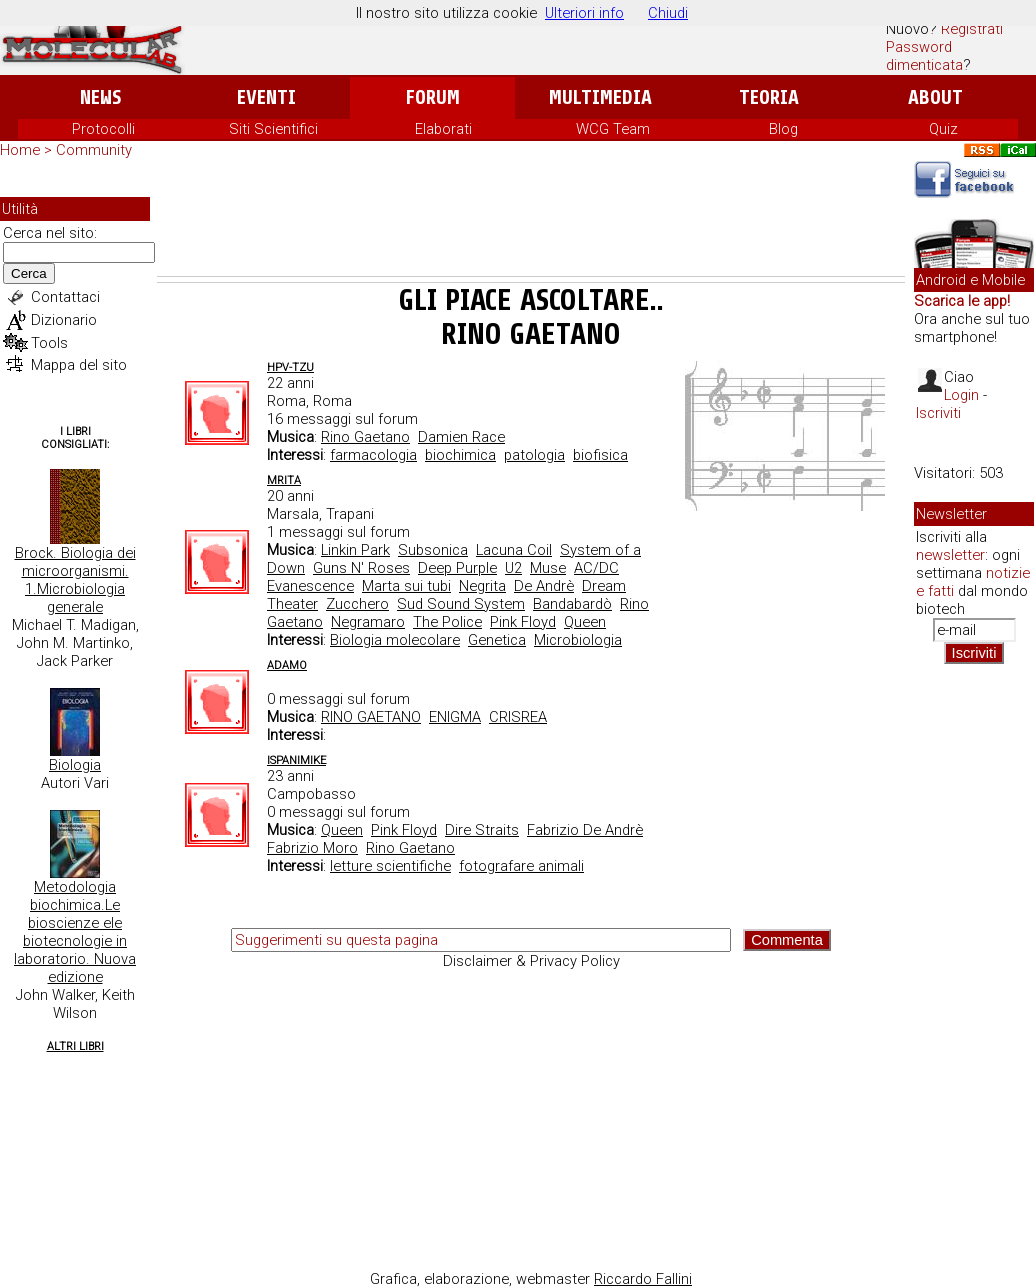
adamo (287, 665)
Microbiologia (578, 640)
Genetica (497, 640)
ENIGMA (455, 717)
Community (94, 150)
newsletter (950, 555)
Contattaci (65, 297)
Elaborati (443, 129)
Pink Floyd (523, 622)
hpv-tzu (290, 367)
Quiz (943, 129)
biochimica (460, 455)
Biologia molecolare (395, 640)
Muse (548, 568)
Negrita (482, 586)
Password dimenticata (924, 56)
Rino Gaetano (365, 437)
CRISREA (518, 717)
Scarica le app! (962, 301)
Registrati (972, 29)
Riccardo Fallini (643, 1279)
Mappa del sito (79, 365)
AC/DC (596, 568)
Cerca (29, 273)
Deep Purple (457, 568)
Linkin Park (355, 550)
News (100, 97)
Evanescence (310, 586)
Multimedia (600, 97)
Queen (585, 622)
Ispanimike (296, 760)
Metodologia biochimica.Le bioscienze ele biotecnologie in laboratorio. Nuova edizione (75, 932)
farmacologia (373, 455)
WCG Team (613, 129)
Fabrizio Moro (312, 848)
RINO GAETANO (371, 717)
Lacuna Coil (514, 550)
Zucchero (357, 604)
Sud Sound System (461, 604)
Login (961, 395)
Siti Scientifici (273, 129)
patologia (534, 455)
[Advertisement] (531, 221)
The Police (447, 622)
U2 (513, 568)
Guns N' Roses (361, 568)
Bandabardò (572, 604)
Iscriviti (938, 413)
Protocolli (103, 129)
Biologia (75, 765)
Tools (49, 343)
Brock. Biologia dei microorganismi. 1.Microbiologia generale (75, 580)
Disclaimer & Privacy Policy (531, 961)
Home (20, 150)
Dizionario (64, 320)
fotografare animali (521, 866)
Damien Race (461, 437)
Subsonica (433, 550)
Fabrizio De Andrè (585, 830)
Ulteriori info (584, 13)
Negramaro (368, 622)
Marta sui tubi (406, 586)
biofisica (600, 455)
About (935, 97)
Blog (783, 129)
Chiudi (668, 13)
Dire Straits (482, 830)
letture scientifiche (390, 866)
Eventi (266, 97)
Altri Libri (75, 1046)
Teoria (769, 97)
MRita (284, 480)
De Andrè (544, 586)
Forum (432, 97)
